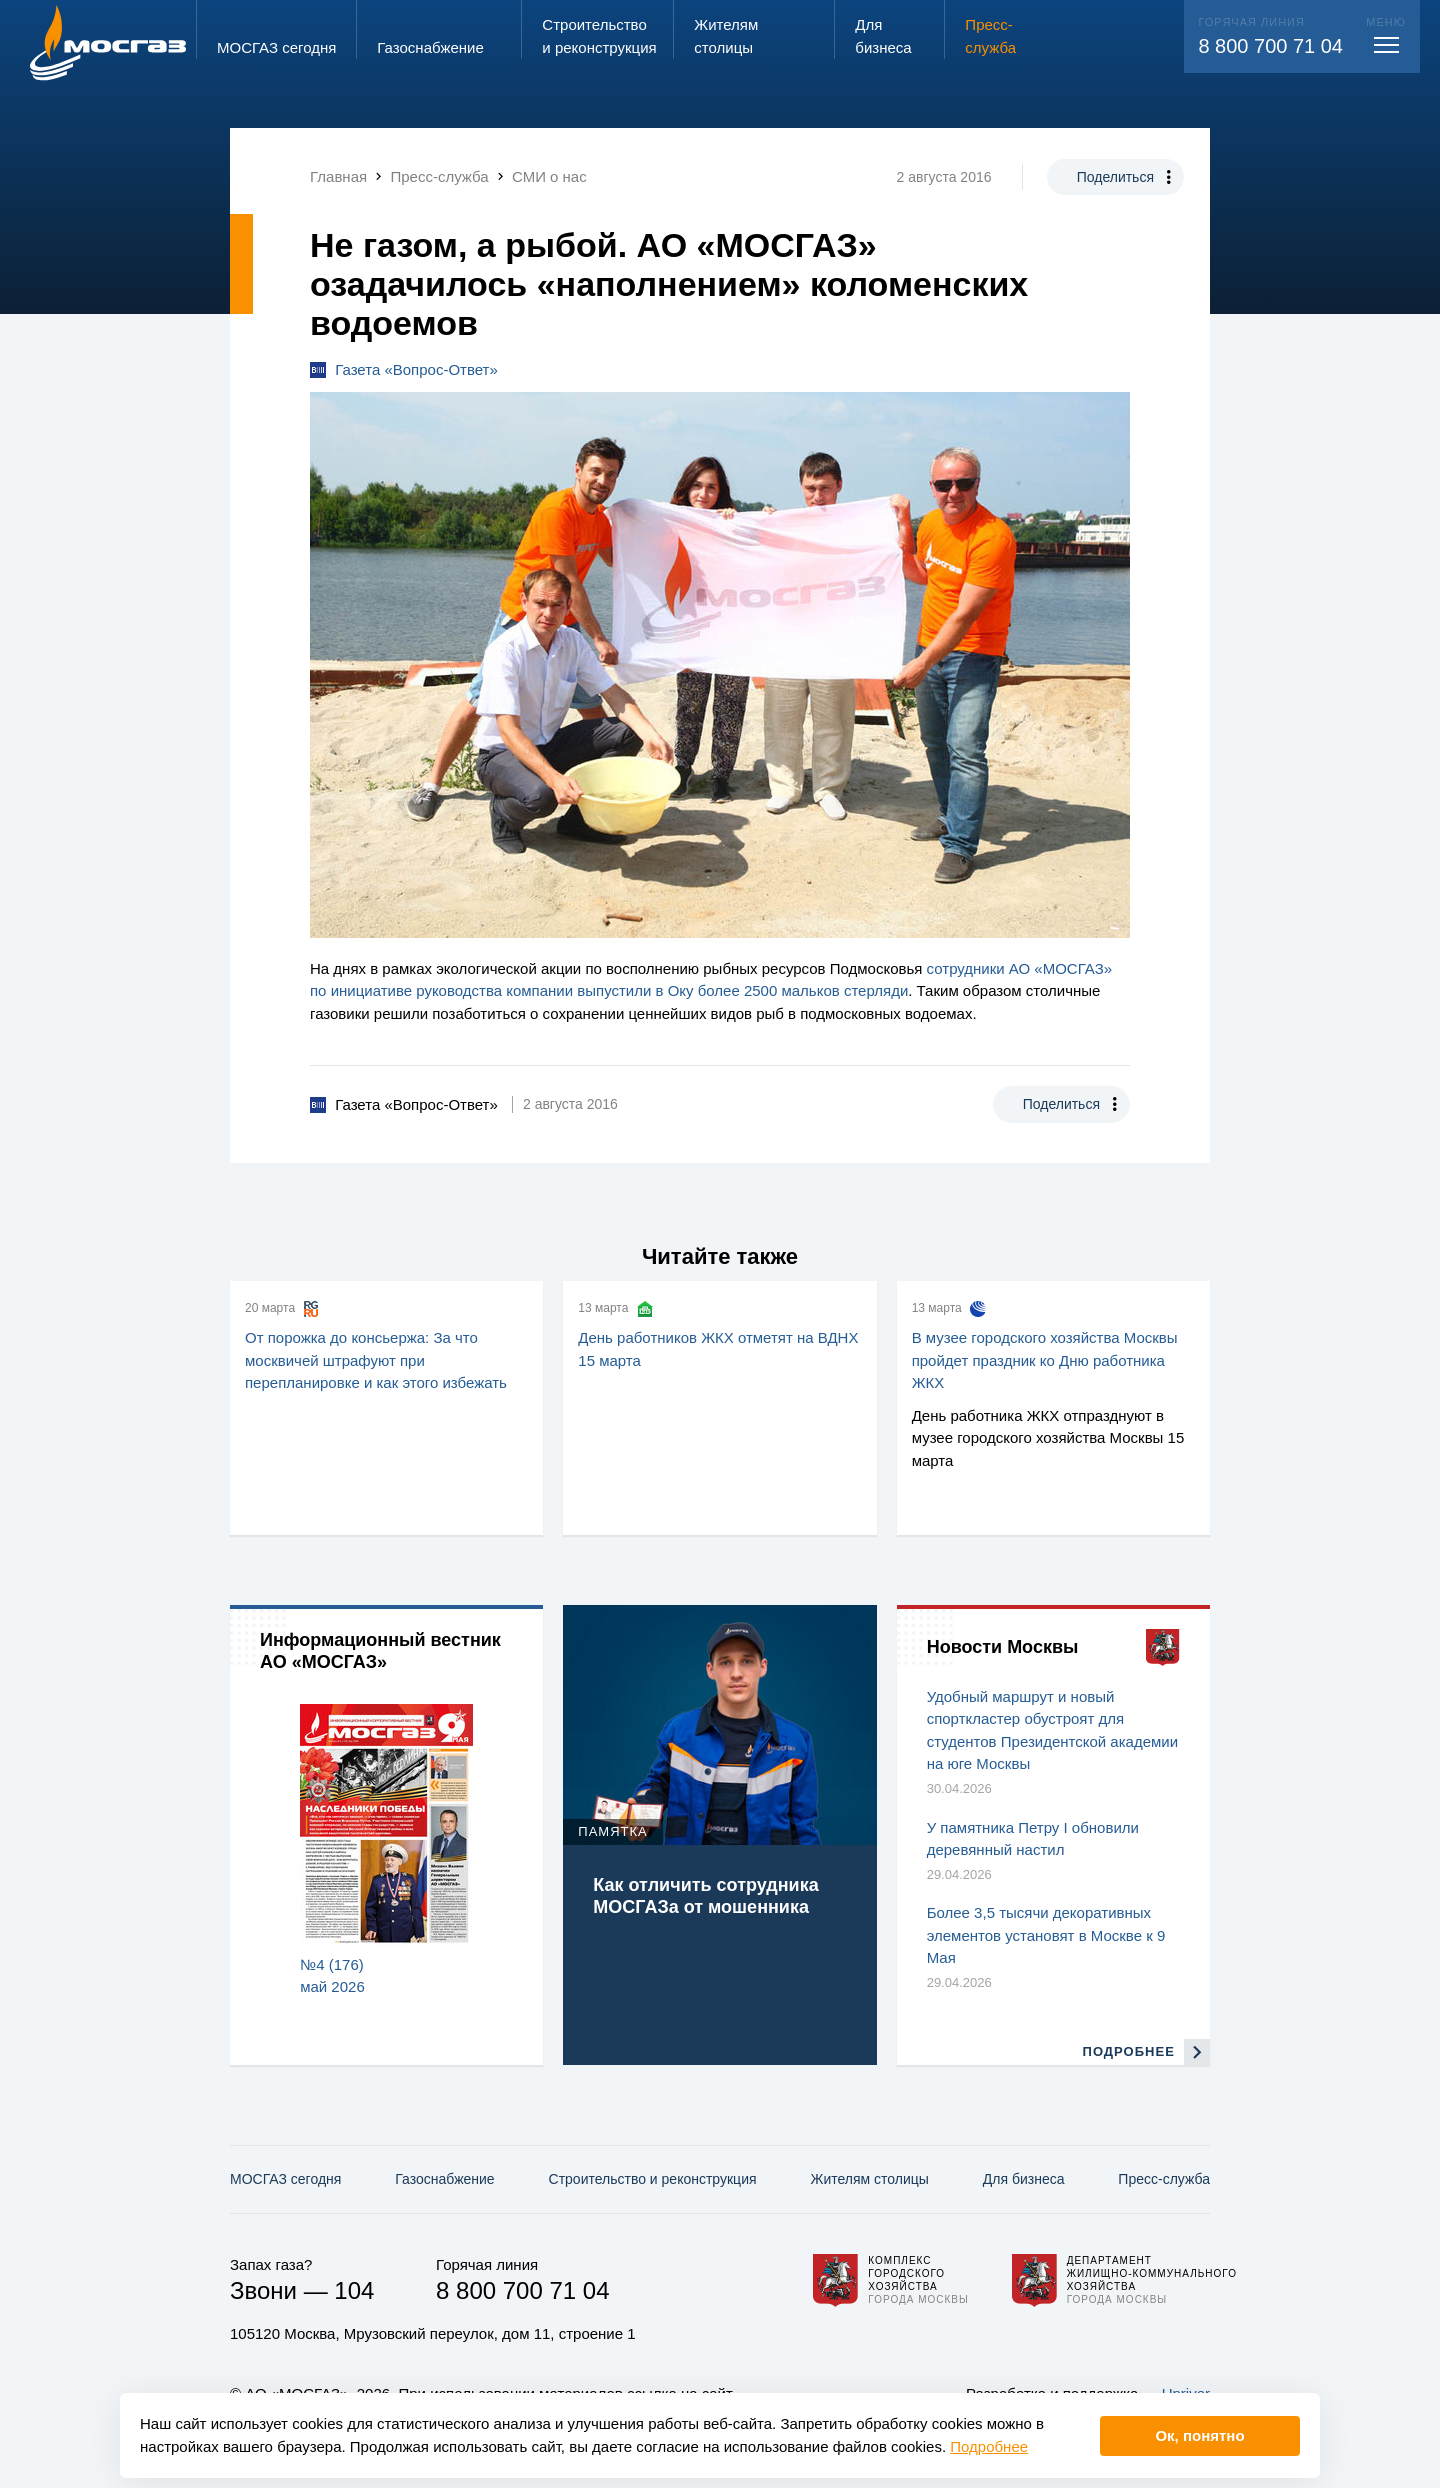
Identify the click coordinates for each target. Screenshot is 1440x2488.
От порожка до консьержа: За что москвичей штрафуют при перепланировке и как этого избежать (376, 1360)
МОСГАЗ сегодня (285, 2179)
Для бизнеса (1024, 2179)
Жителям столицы (869, 2179)
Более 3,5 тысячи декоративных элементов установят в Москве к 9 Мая (1046, 1935)
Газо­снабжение (444, 2179)
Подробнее (989, 2446)
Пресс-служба (1164, 2179)
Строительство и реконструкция (653, 2179)
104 (354, 2290)
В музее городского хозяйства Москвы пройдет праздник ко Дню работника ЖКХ (1045, 1360)
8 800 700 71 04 (1270, 46)
